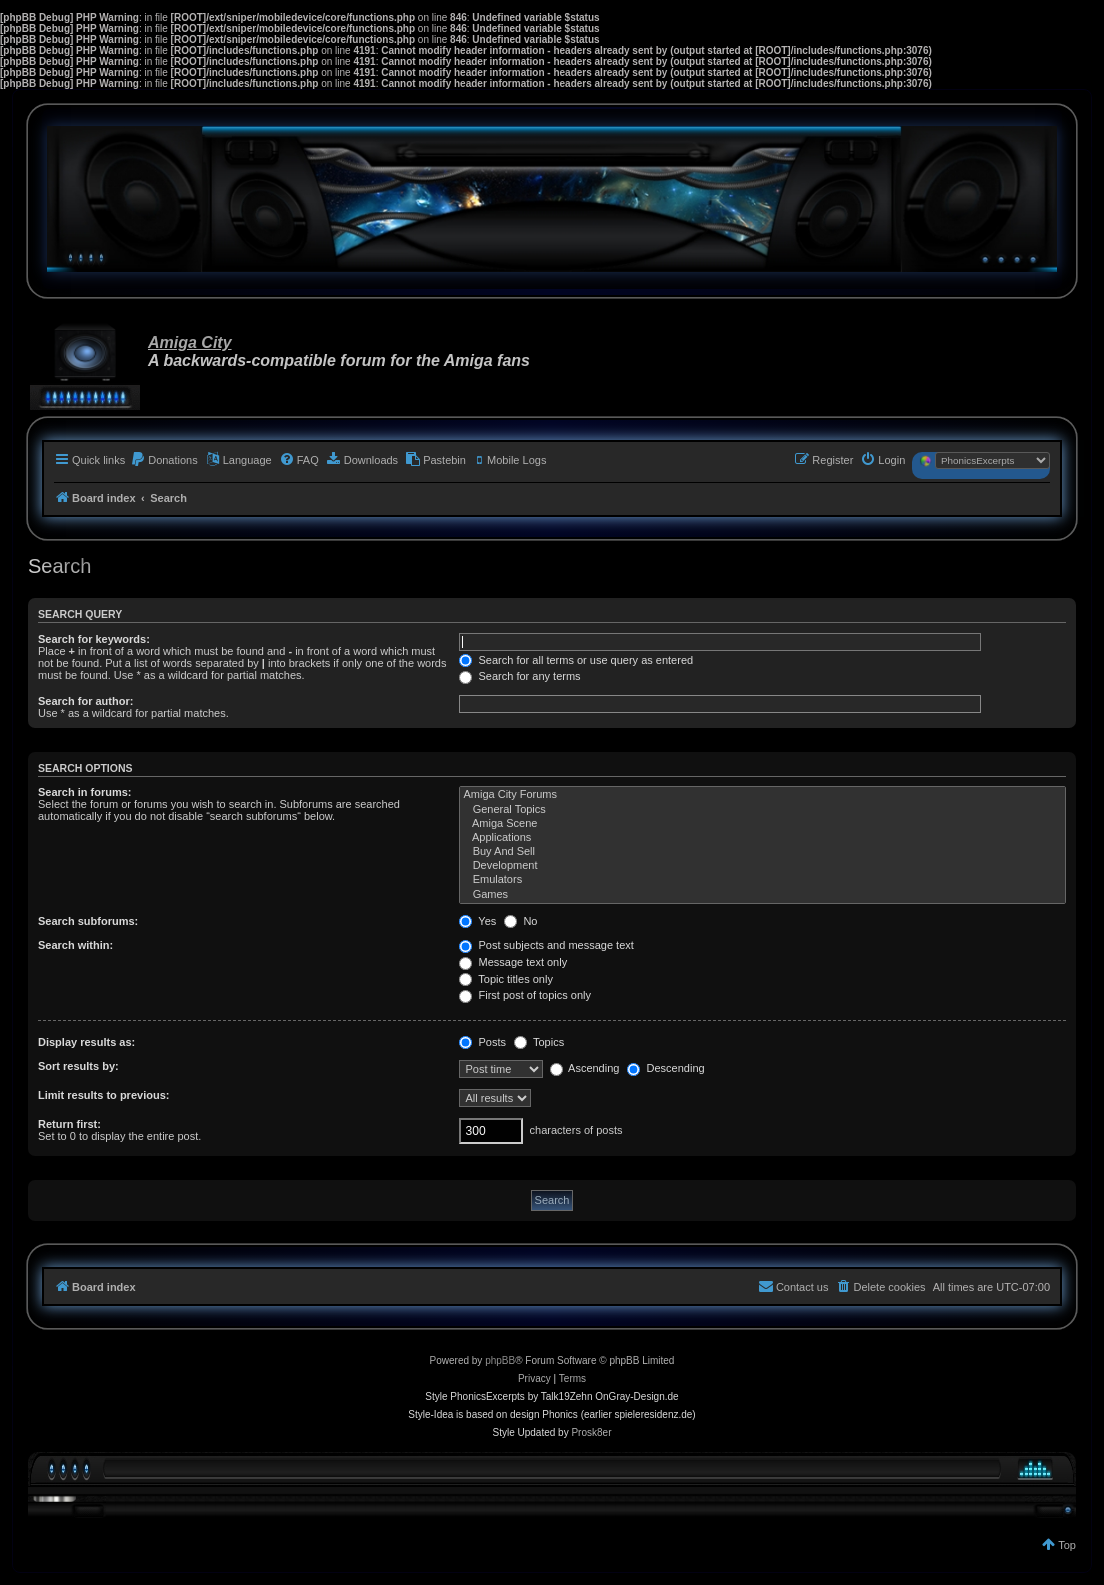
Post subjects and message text (546, 945)
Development (762, 866)
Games (762, 895)
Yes (477, 921)
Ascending (585, 1068)
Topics (539, 1042)
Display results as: (86, 1042)
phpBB (500, 1360)
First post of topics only (525, 995)
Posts (482, 1042)
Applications (762, 838)
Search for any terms (519, 676)
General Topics (762, 810)
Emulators (762, 880)
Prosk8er (591, 1432)
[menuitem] (164, 460)
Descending (665, 1068)
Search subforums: (88, 921)
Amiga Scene (762, 824)
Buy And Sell (762, 852)
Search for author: (85, 701)
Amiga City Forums (762, 795)
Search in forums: (85, 792)
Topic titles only (505, 979)
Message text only (513, 962)
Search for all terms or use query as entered (576, 660)
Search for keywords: (94, 639)
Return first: (69, 1124)
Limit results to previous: (103, 1095)
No (520, 921)
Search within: (75, 945)
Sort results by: (78, 1066)
